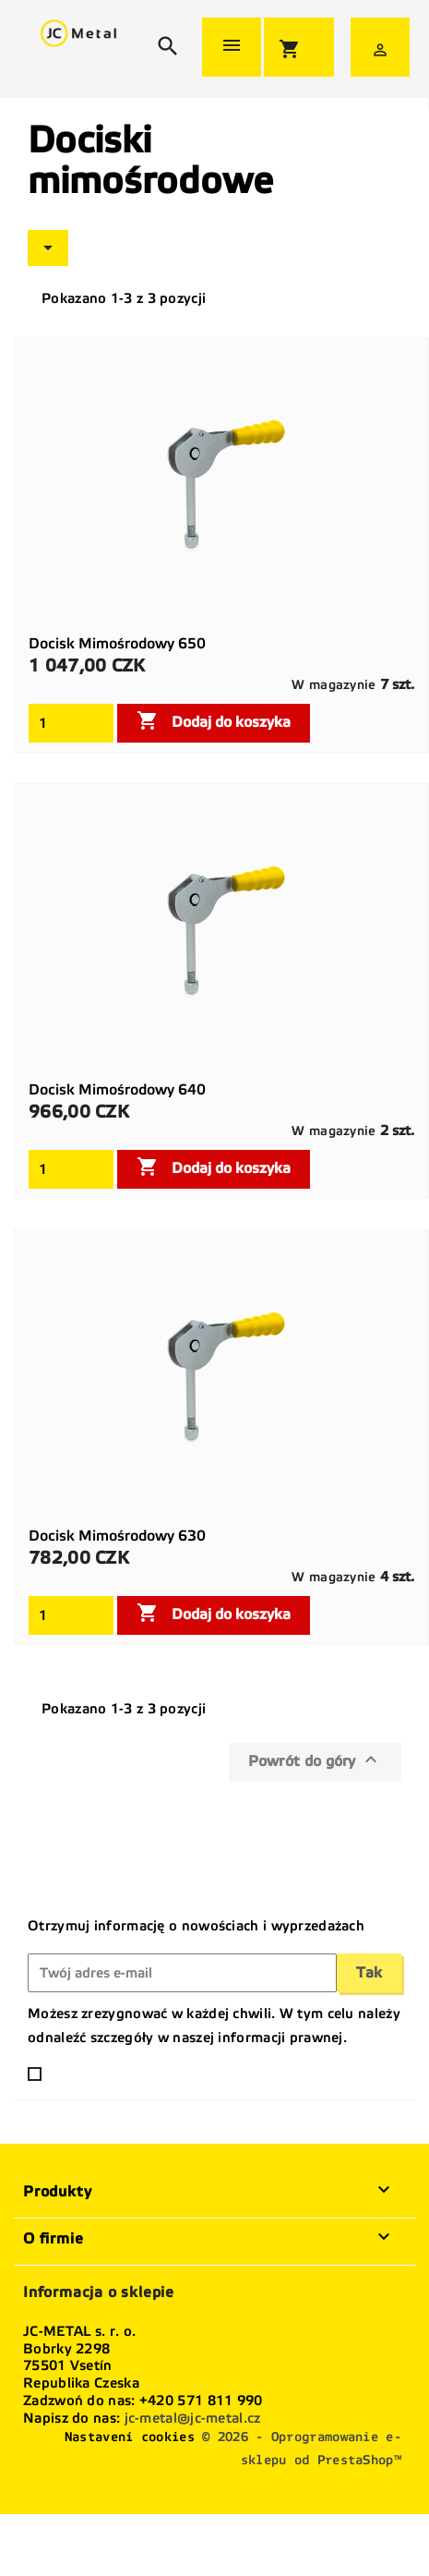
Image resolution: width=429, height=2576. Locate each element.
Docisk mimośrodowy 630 (117, 1535)
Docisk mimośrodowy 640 (117, 1089)
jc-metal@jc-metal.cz (193, 2418)
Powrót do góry (315, 1759)
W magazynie (333, 685)
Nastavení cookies (130, 2437)
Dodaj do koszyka (214, 720)
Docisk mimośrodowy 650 (117, 643)
